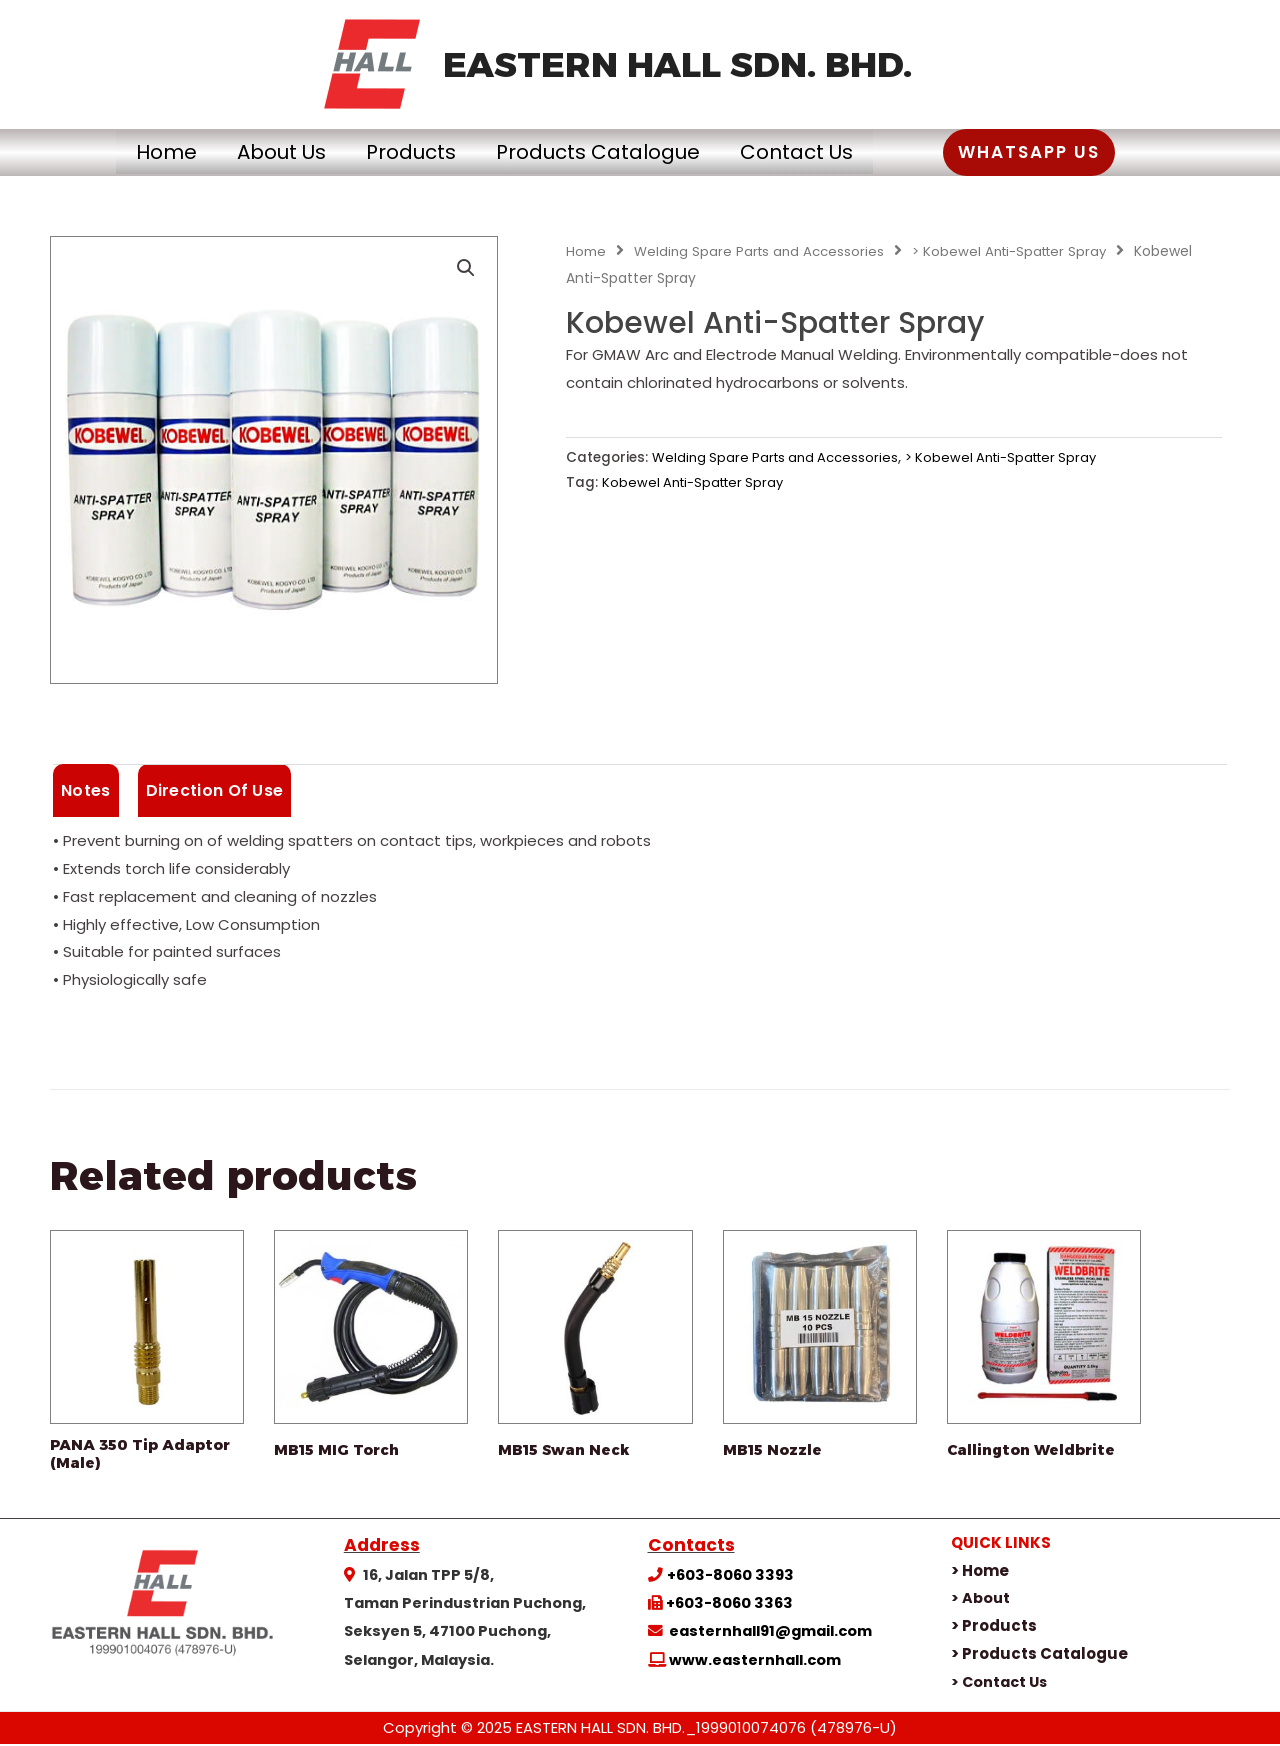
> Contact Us (1001, 1683)
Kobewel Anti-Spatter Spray (697, 482)
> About (981, 1600)
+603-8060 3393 (730, 1577)
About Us (251, 152)
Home (116, 152)
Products (401, 152)
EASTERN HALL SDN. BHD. (677, 64)
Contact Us (826, 152)
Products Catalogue (608, 152)
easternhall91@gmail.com (770, 1634)
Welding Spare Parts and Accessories (762, 251)
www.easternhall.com (755, 1662)
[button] (1079, 152)
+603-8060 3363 (729, 1606)
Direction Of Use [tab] (215, 790)
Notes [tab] (86, 790)
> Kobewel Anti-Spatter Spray (1019, 251)
